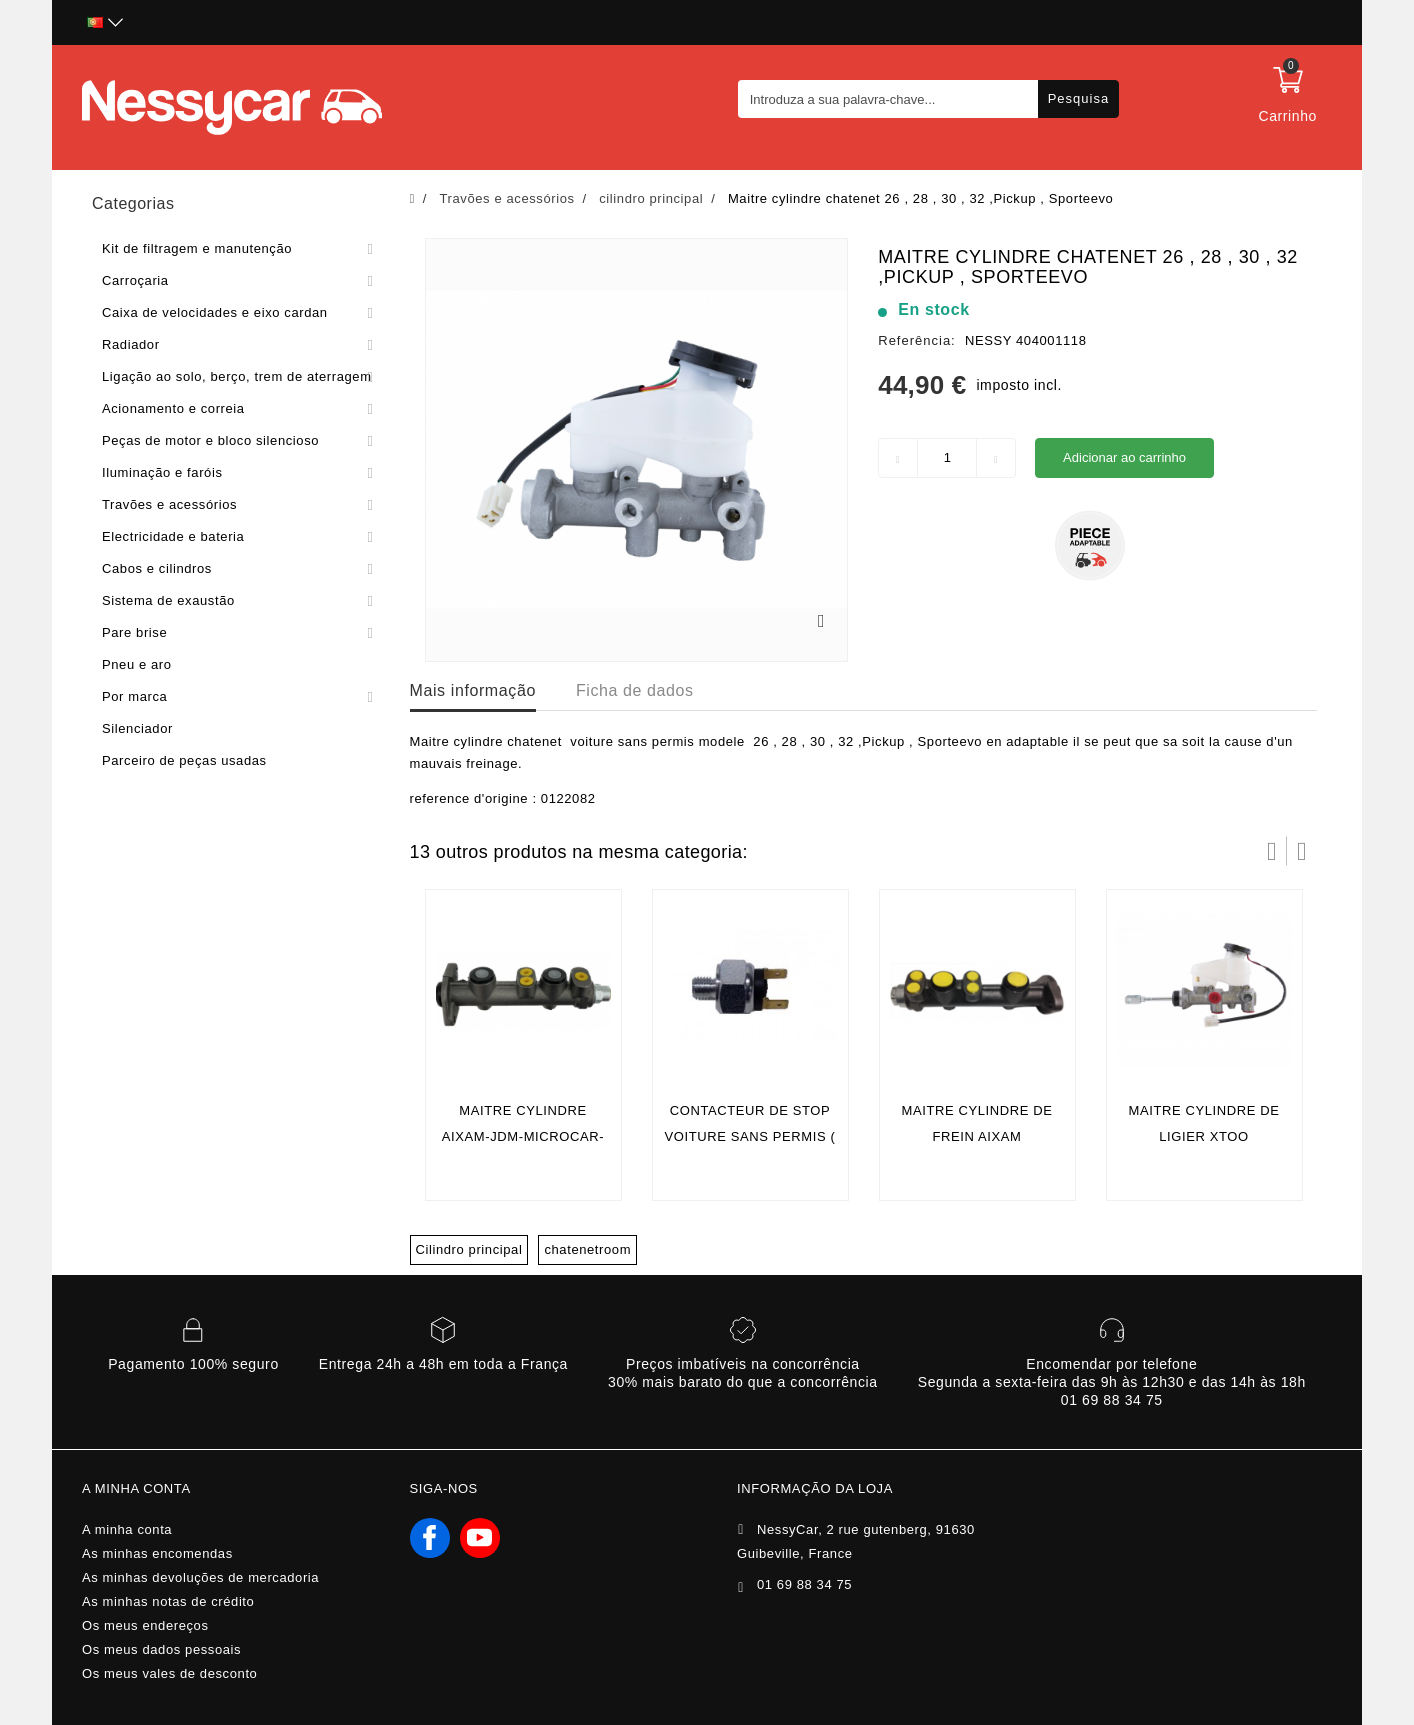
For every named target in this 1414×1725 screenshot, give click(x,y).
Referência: (916, 340)
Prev (1272, 851)
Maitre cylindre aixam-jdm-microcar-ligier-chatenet (523, 1136)
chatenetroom (587, 1249)
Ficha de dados (635, 690)
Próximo (1302, 851)
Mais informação (473, 690)
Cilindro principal (469, 1249)
